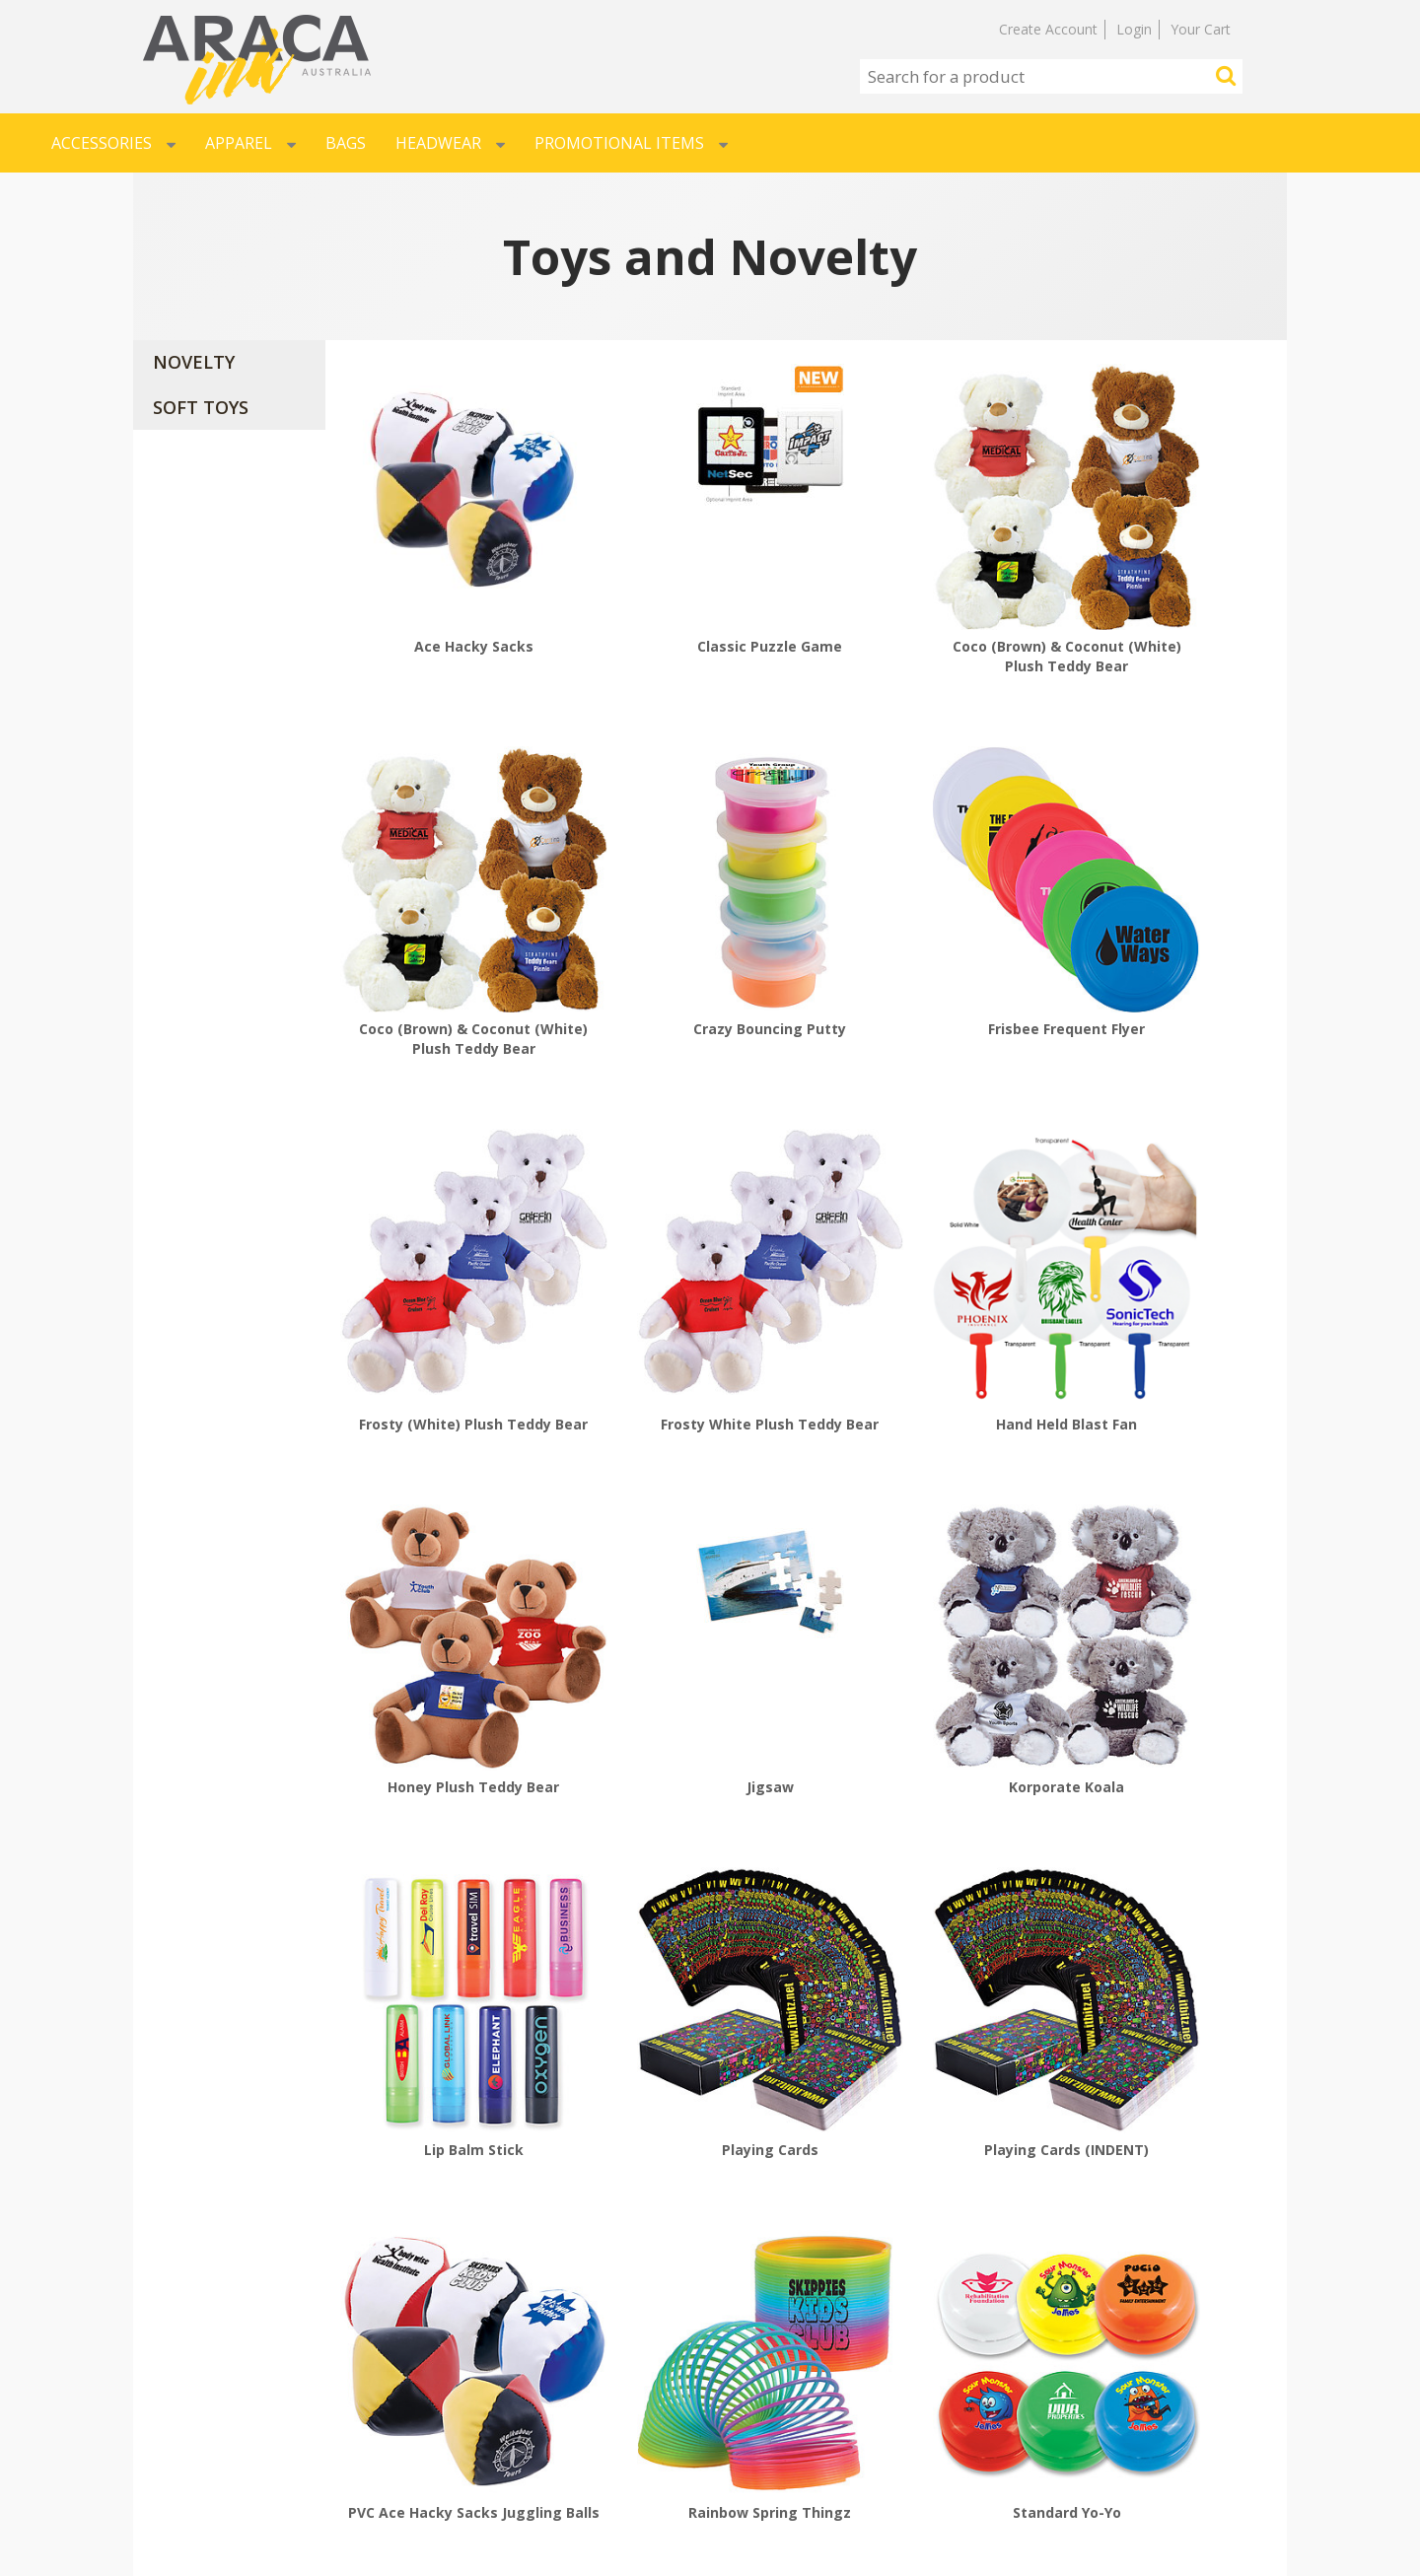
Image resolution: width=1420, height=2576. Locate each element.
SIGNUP (465, 2404)
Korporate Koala (1167, 1244)
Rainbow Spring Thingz (445, 1871)
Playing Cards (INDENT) (926, 1548)
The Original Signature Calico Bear (445, 2205)
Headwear (450, 143)
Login (1134, 29)
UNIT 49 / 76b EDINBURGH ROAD (1134, 2371)
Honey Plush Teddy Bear (686, 1244)
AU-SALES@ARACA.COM (1099, 2438)
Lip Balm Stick (445, 1548)
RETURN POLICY (206, 2471)
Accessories (113, 143)
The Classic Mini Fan (926, 1871)
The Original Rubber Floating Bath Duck (1167, 1881)
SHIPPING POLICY (212, 2438)
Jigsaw (926, 1244)
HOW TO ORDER (207, 2371)
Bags (345, 143)
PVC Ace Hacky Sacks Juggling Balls (1167, 1558)
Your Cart (1201, 29)
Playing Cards (686, 1548)
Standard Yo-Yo (686, 1871)
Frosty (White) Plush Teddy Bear (926, 920)
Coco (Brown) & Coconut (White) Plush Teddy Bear (926, 597)
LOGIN (460, 2371)
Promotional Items (631, 143)
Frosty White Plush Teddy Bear (1166, 920)
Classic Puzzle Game (685, 587)
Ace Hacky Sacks (445, 587)
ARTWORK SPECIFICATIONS (247, 2404)
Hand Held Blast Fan (445, 1244)
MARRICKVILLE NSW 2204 (1105, 2404)
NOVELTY (194, 362)
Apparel (250, 143)
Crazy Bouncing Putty (445, 910)
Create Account (1048, 29)
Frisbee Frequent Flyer (685, 910)
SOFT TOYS (200, 407)
